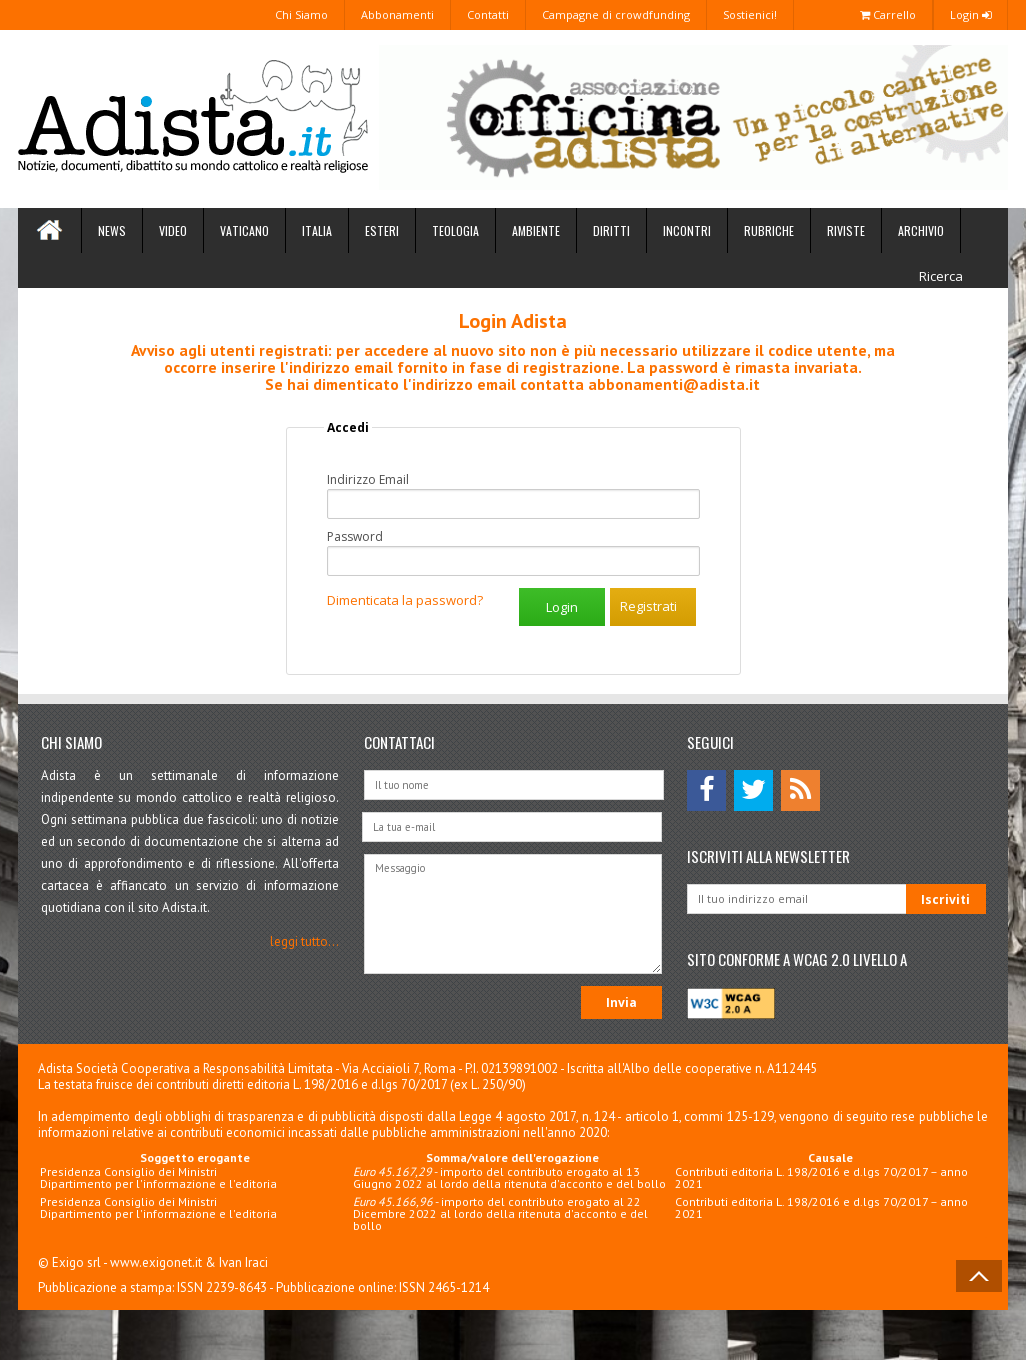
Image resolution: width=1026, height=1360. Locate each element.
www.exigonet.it (156, 1262)
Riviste (846, 230)
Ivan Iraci (243, 1262)
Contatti (488, 14)
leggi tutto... (304, 941)
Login (970, 14)
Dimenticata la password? (405, 600)
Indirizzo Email (368, 480)
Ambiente (536, 230)
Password (355, 537)
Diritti (611, 230)
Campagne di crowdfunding (616, 14)
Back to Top (979, 1276)
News (112, 230)
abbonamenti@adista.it (674, 384)
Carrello (888, 14)
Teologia (455, 230)
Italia (317, 230)
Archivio (921, 230)
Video (173, 230)
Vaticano (244, 230)
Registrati (648, 606)
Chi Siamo (301, 14)
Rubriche (769, 230)
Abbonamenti (397, 14)
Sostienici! (750, 14)
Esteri (382, 230)
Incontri (687, 230)
